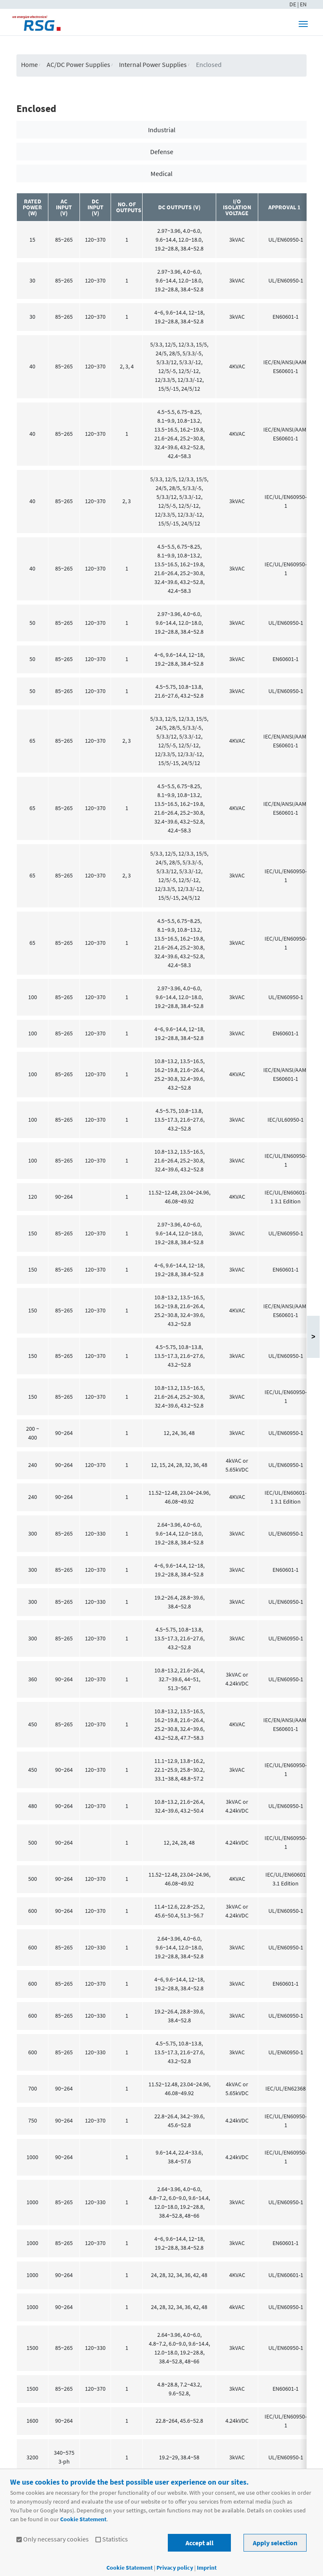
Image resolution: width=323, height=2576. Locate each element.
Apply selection (275, 2543)
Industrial (161, 129)
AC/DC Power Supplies (78, 64)
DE (293, 4)
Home (29, 64)
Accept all (199, 2543)
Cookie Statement (83, 2519)
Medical (161, 173)
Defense (161, 151)
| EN (302, 4)
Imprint (207, 2567)
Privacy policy (175, 2567)
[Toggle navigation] (303, 24)
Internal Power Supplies (153, 64)
